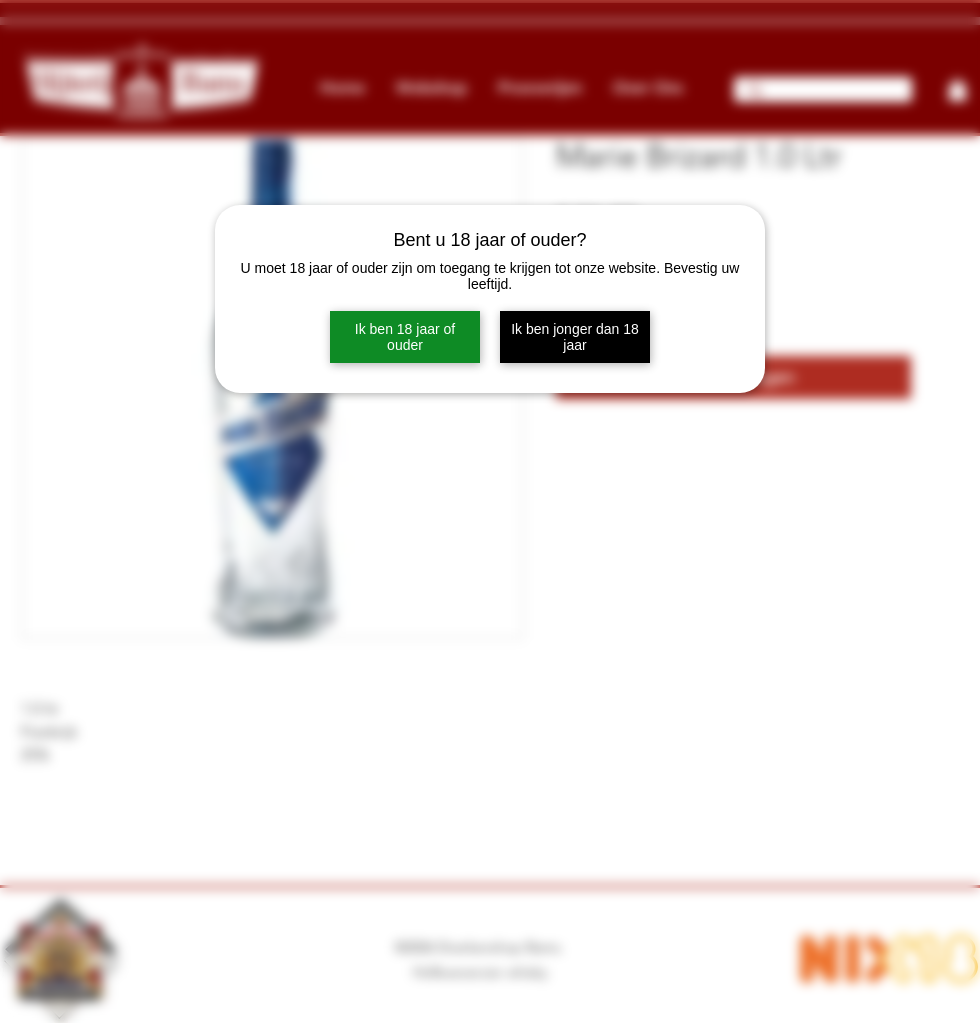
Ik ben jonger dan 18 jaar (575, 337)
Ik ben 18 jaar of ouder (405, 337)
